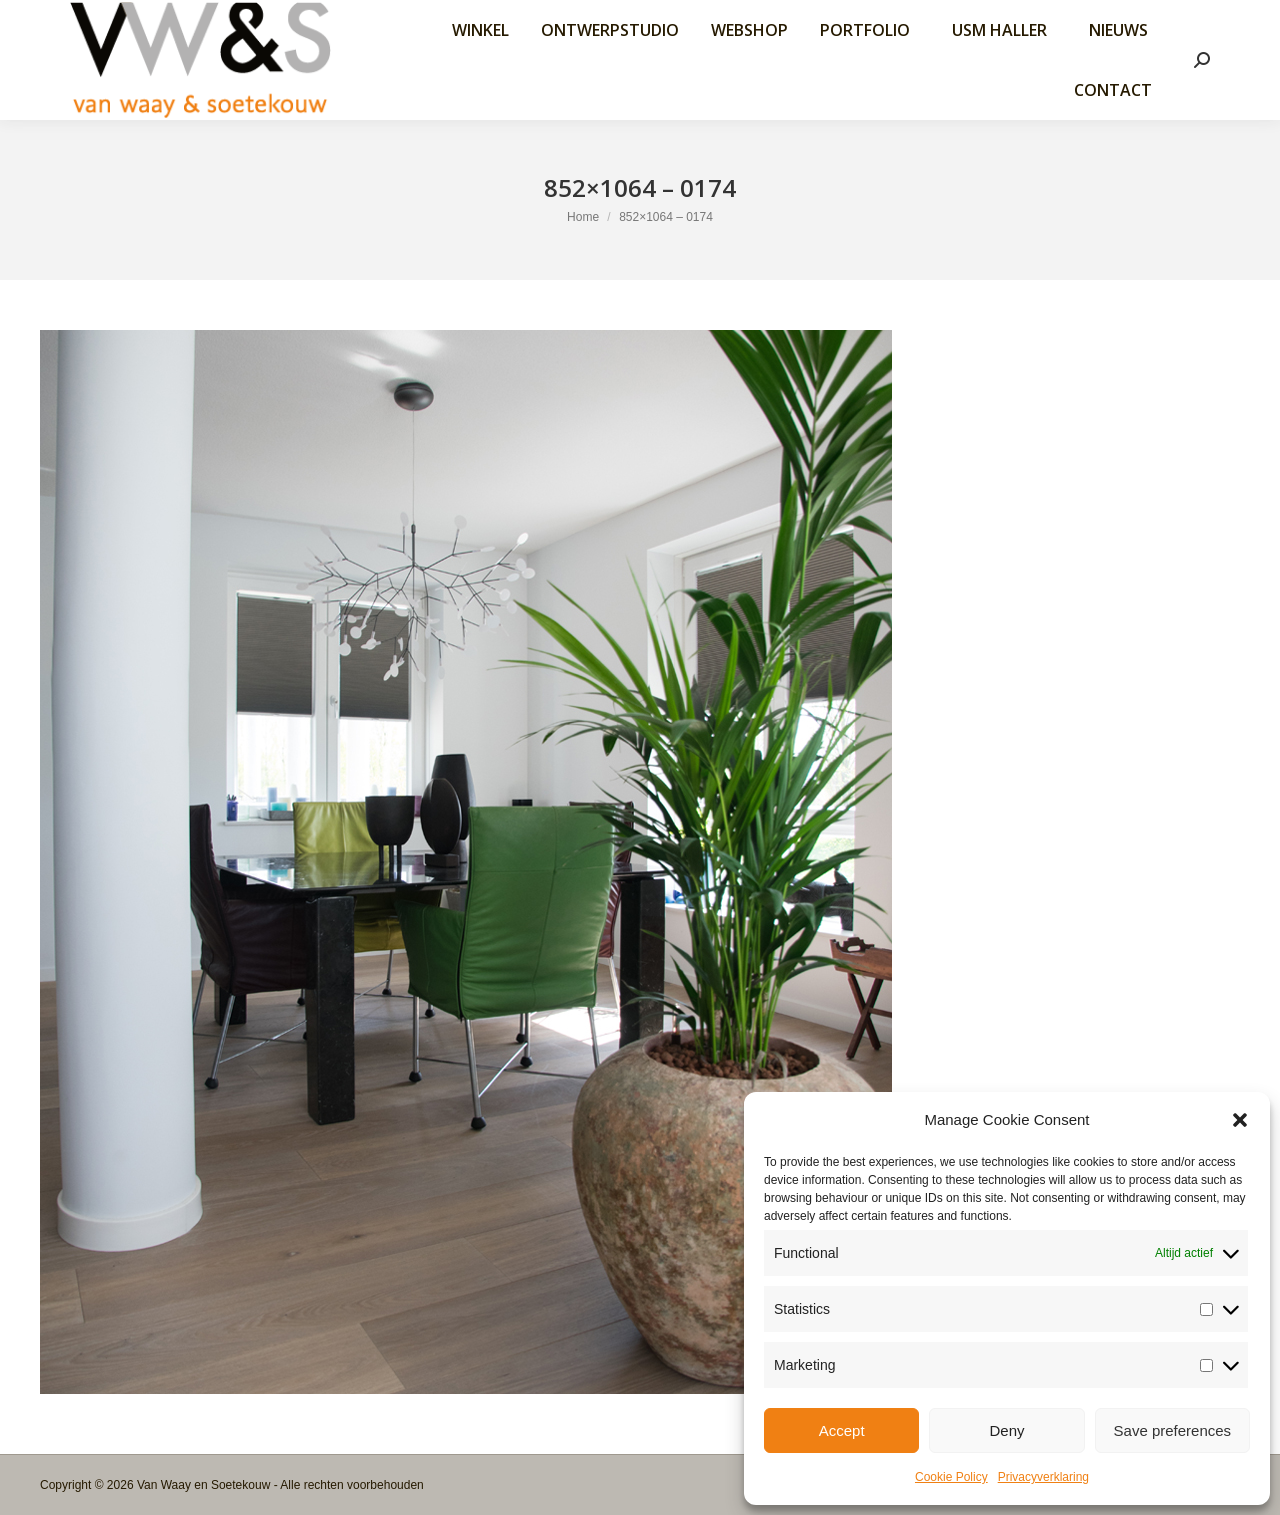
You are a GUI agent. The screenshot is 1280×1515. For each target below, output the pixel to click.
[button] (1240, 1120)
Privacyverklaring (1043, 1477)
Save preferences (1173, 1430)
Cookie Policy (951, 1477)
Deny (1006, 1430)
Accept (842, 1430)
